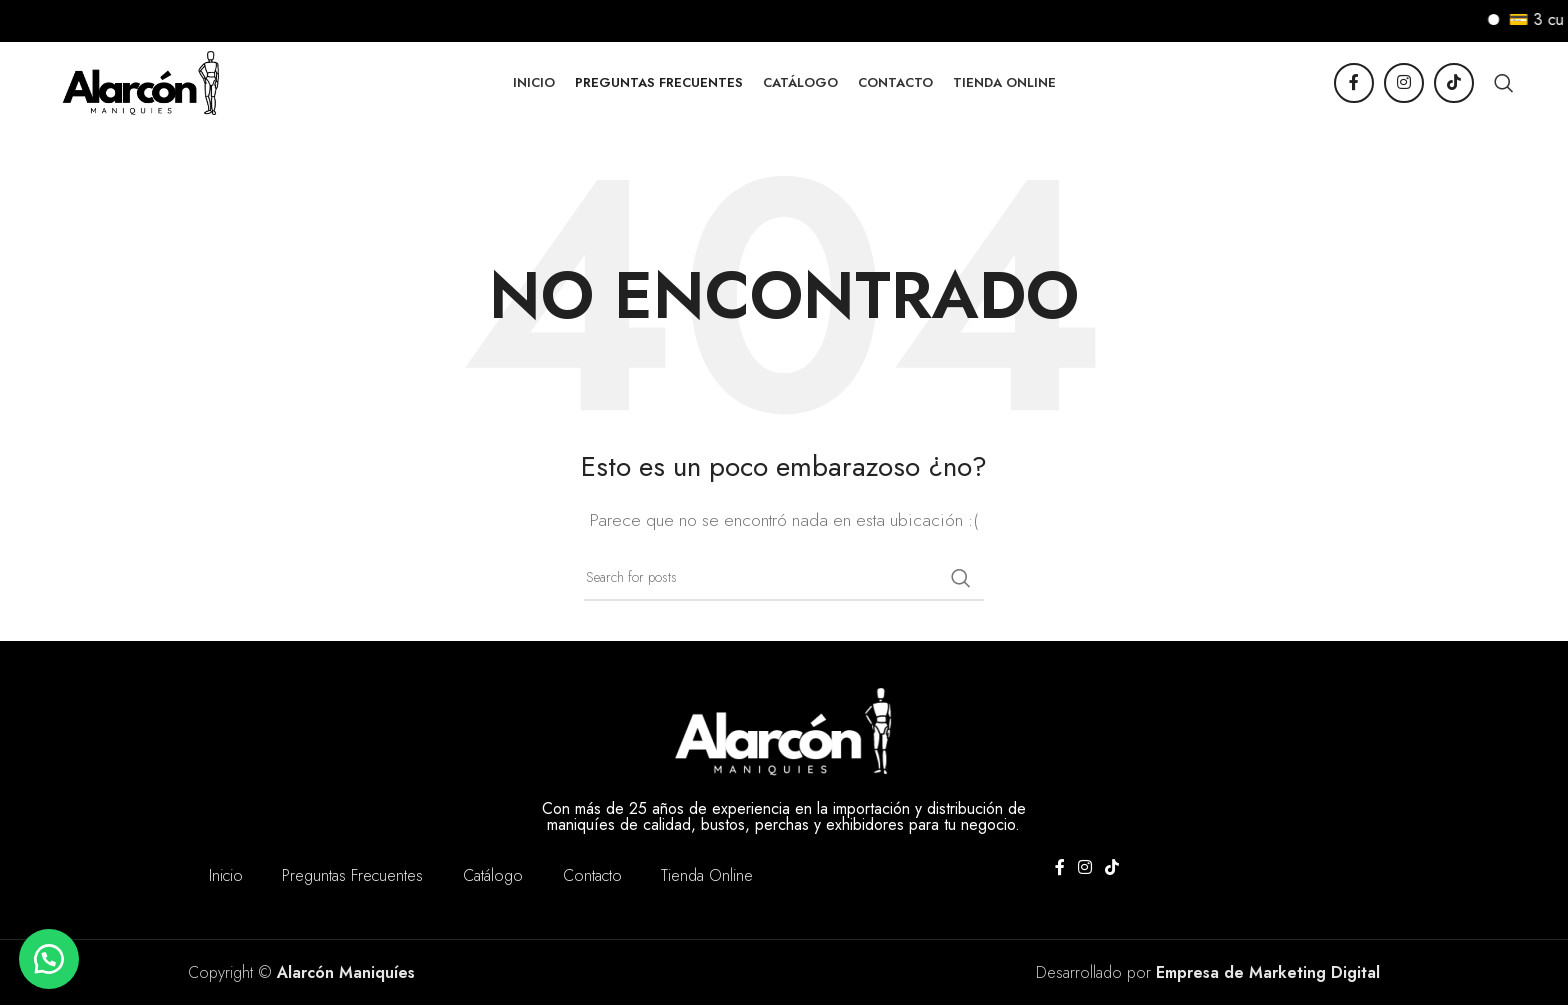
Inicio (225, 878)
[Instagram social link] (1404, 85)
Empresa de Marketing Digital (1268, 975)
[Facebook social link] (1354, 85)
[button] (50, 958)
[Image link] (784, 731)
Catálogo (493, 878)
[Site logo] (145, 82)
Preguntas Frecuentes (352, 878)
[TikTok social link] (1454, 85)
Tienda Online (708, 878)
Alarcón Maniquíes (346, 975)
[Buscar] (1504, 85)
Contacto (592, 878)
